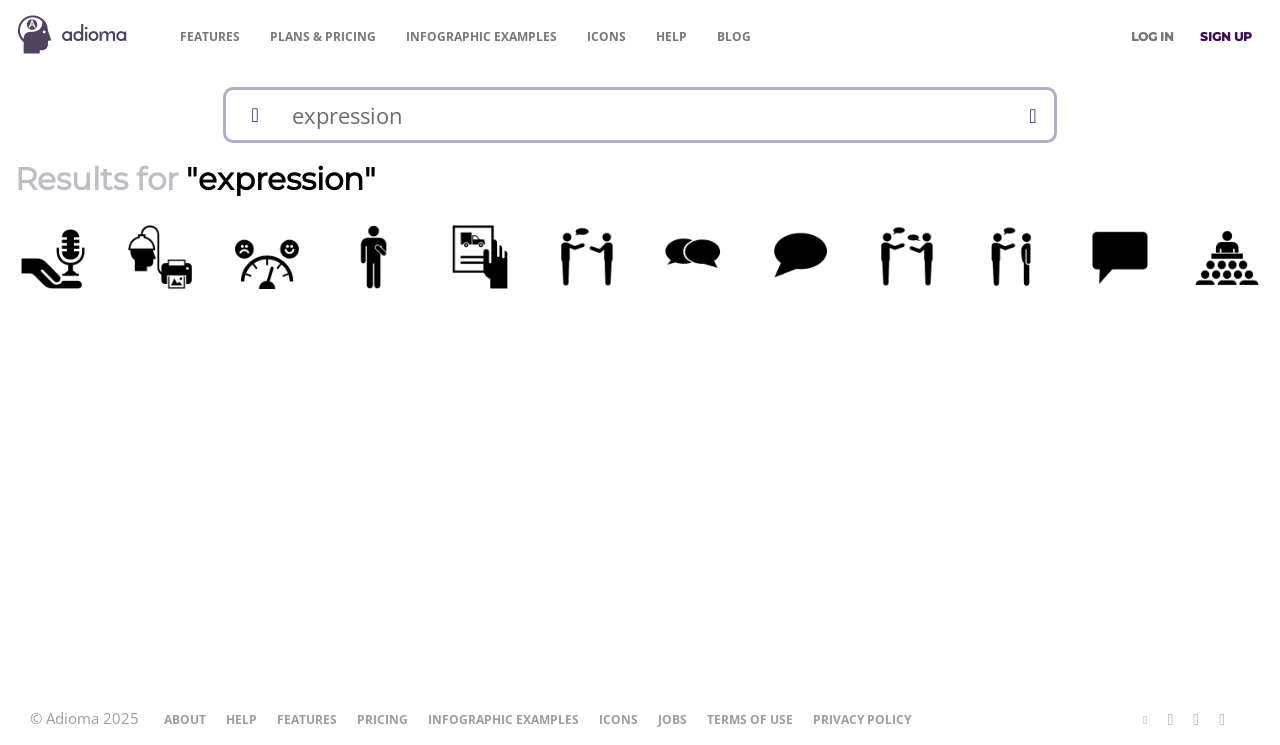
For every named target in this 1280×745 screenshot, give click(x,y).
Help (671, 36)
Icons (606, 36)
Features (210, 36)
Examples (481, 36)
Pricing (323, 36)
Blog (734, 36)
